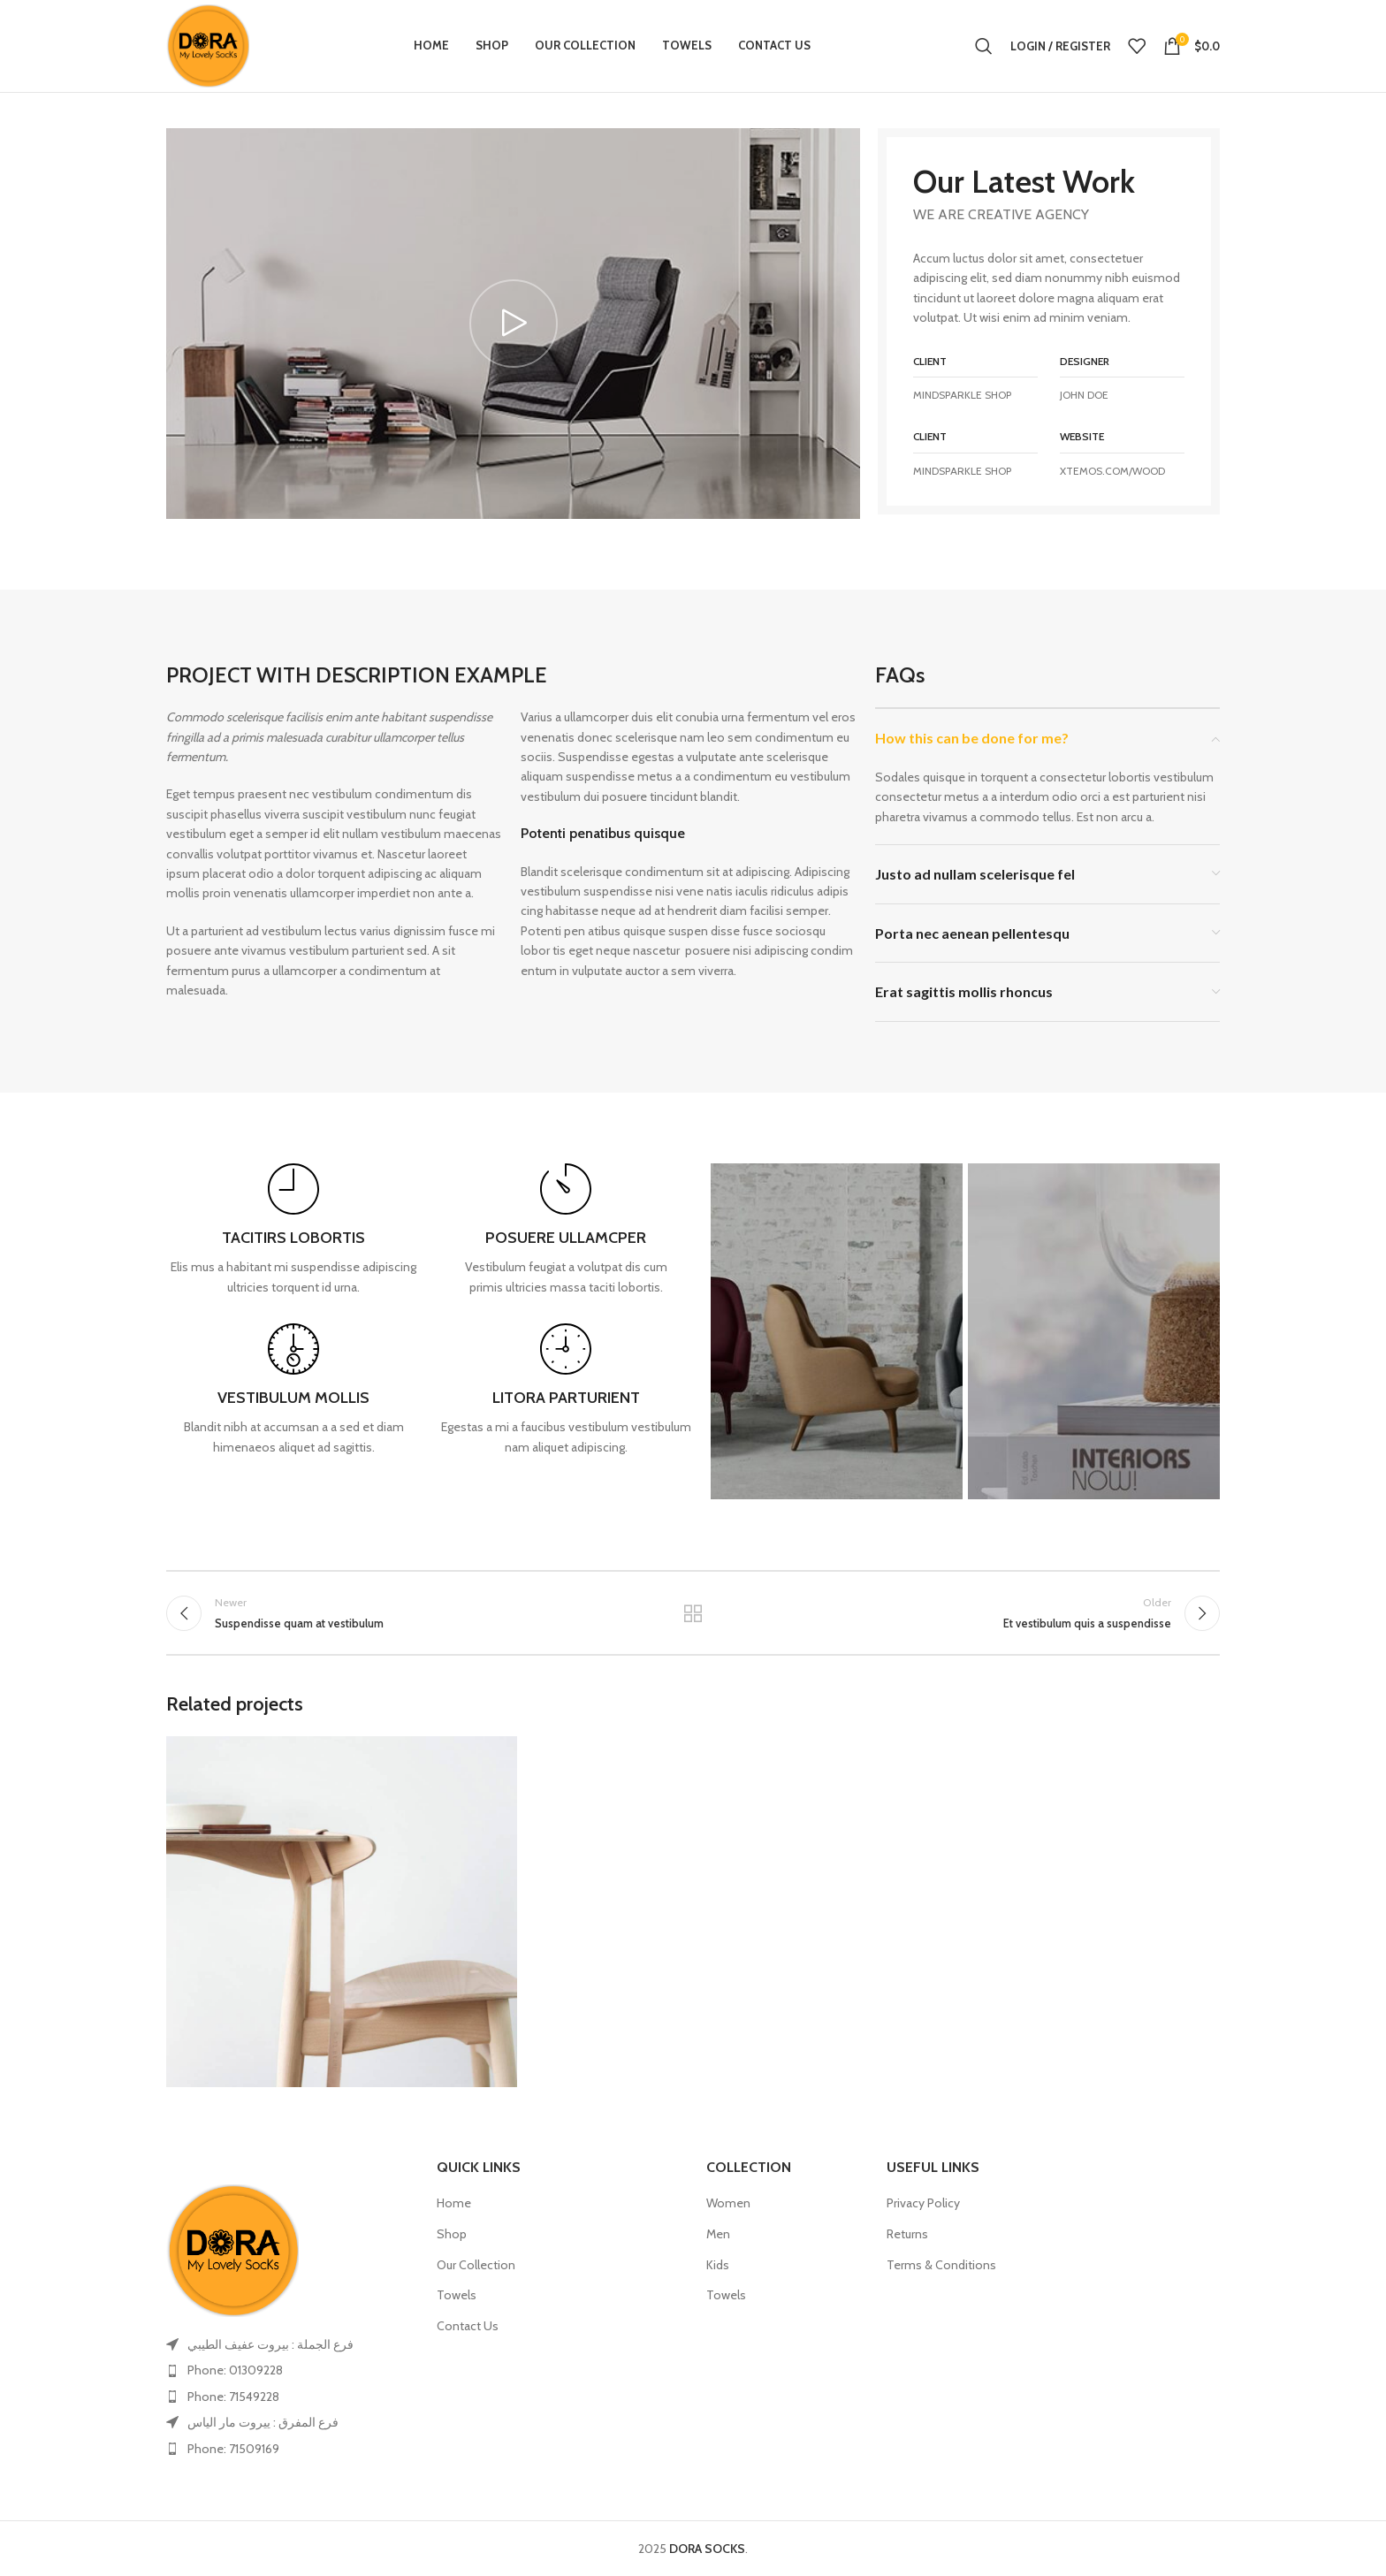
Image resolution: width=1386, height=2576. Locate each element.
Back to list (693, 1613)
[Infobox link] (293, 1230)
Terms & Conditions (941, 2265)
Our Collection (476, 2265)
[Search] (983, 46)
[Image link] (232, 2249)
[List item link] (288, 2370)
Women (728, 2203)
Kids (717, 2265)
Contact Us (468, 2326)
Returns (907, 2234)
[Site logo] (207, 44)
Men (718, 2234)
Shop (452, 2234)
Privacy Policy (923, 2203)
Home (454, 2203)
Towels (456, 2295)
